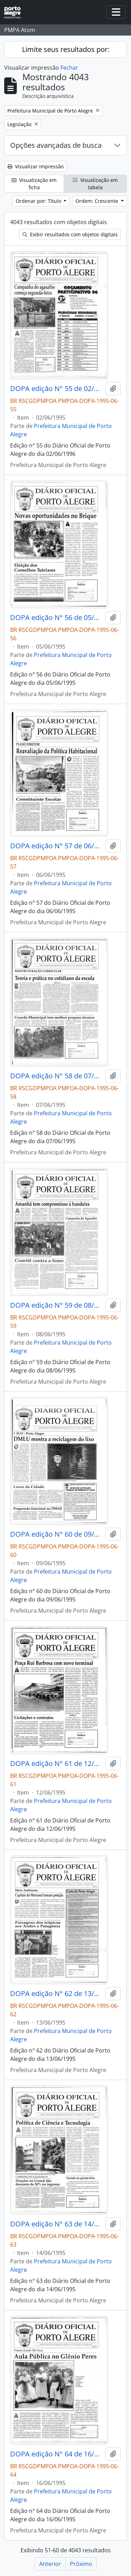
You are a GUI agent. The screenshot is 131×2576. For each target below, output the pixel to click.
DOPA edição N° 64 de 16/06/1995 (56, 2454)
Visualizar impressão (35, 166)
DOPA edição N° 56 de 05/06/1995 (56, 617)
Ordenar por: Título (39, 201)
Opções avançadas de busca (56, 145)
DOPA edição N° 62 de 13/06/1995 (56, 1993)
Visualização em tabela (95, 184)
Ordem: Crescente (97, 201)
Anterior (50, 2564)
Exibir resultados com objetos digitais (70, 234)
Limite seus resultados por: (65, 49)
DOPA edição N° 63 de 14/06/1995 (56, 2224)
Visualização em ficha (34, 184)
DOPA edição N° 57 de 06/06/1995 (56, 846)
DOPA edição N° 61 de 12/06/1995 (56, 1763)
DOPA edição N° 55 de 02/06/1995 (56, 388)
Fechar (69, 67)
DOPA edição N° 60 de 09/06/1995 (56, 1534)
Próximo (81, 2564)
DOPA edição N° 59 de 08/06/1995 (56, 1305)
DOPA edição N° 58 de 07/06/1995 (56, 1076)
